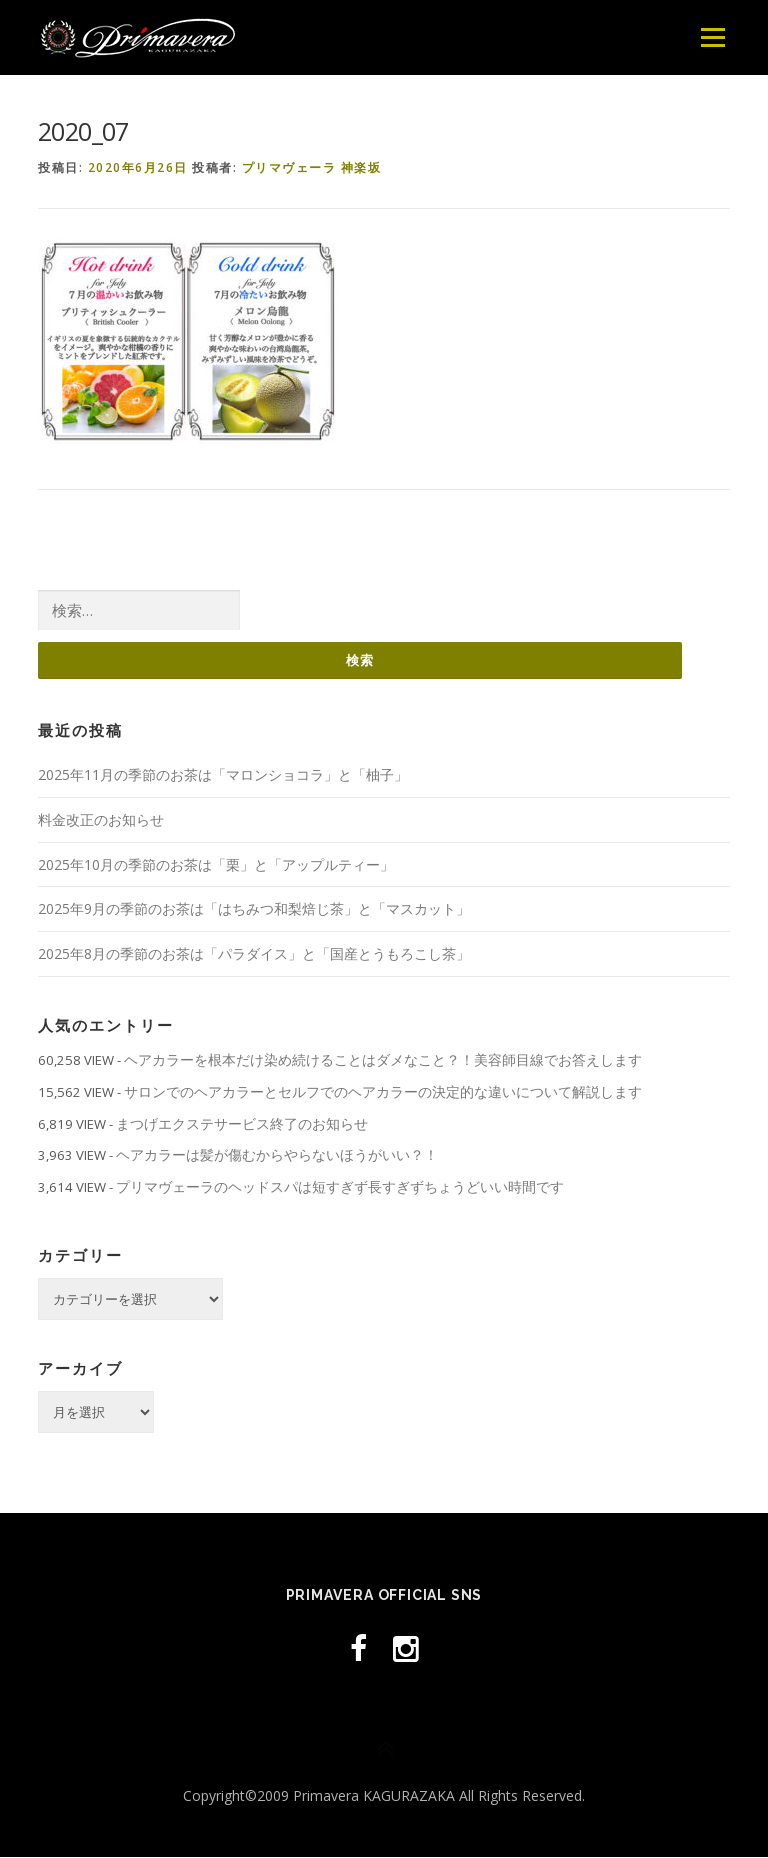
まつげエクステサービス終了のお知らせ (242, 1123)
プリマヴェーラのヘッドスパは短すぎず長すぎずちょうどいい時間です (340, 1186)
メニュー (712, 37)
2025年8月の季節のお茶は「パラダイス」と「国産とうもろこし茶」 (254, 953)
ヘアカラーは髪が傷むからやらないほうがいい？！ (277, 1155)
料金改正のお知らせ (101, 819)
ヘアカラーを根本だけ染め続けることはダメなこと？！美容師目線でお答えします (383, 1059)
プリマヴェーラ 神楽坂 (312, 167)
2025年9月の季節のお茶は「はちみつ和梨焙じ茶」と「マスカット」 (254, 909)
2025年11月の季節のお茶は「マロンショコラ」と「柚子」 (223, 774)
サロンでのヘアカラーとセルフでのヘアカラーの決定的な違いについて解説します (383, 1091)
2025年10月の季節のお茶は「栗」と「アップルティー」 (216, 864)
